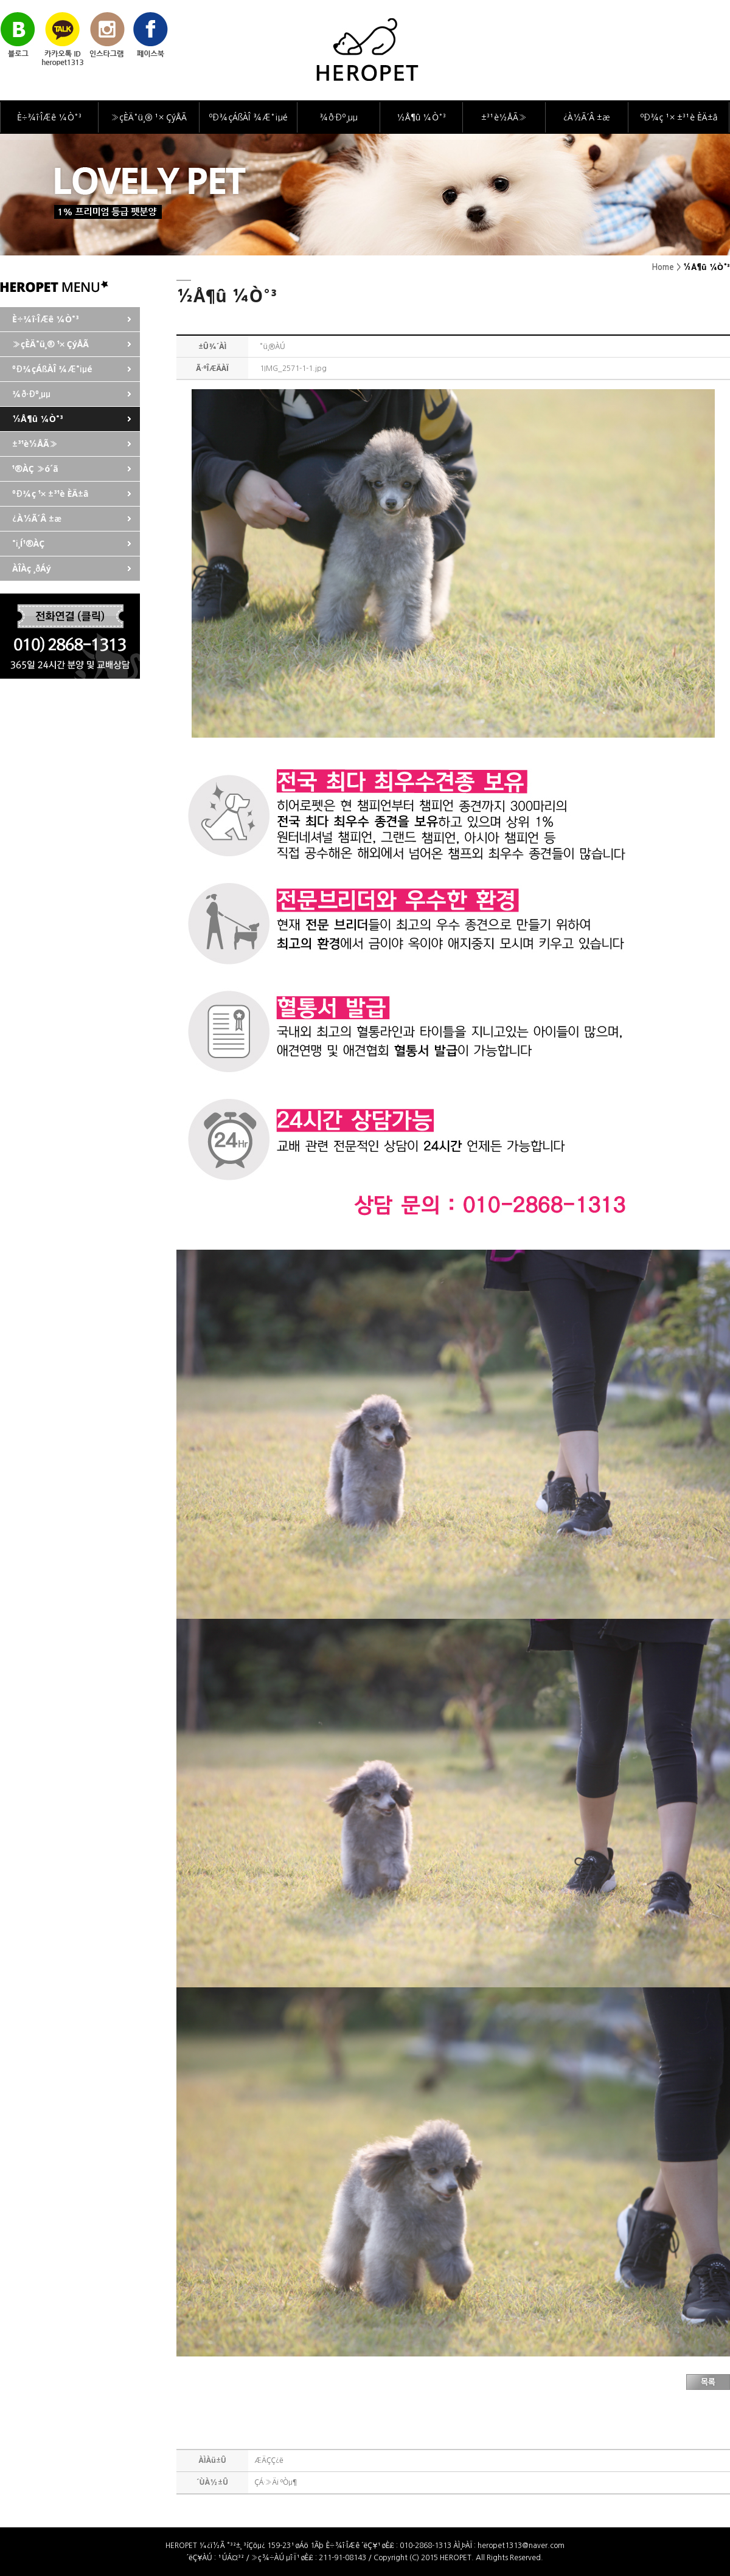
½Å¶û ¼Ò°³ (421, 117)
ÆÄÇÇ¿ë (268, 2460)
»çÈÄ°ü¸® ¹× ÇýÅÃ (149, 117)
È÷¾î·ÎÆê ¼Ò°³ (49, 117)
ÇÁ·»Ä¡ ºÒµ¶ (275, 2482)
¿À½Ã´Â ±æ (586, 117)
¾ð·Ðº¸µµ (338, 117)
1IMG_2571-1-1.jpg (293, 368)
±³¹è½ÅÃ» (504, 117)
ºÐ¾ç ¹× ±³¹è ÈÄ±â (679, 117)
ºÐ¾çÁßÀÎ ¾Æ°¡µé (248, 117)
